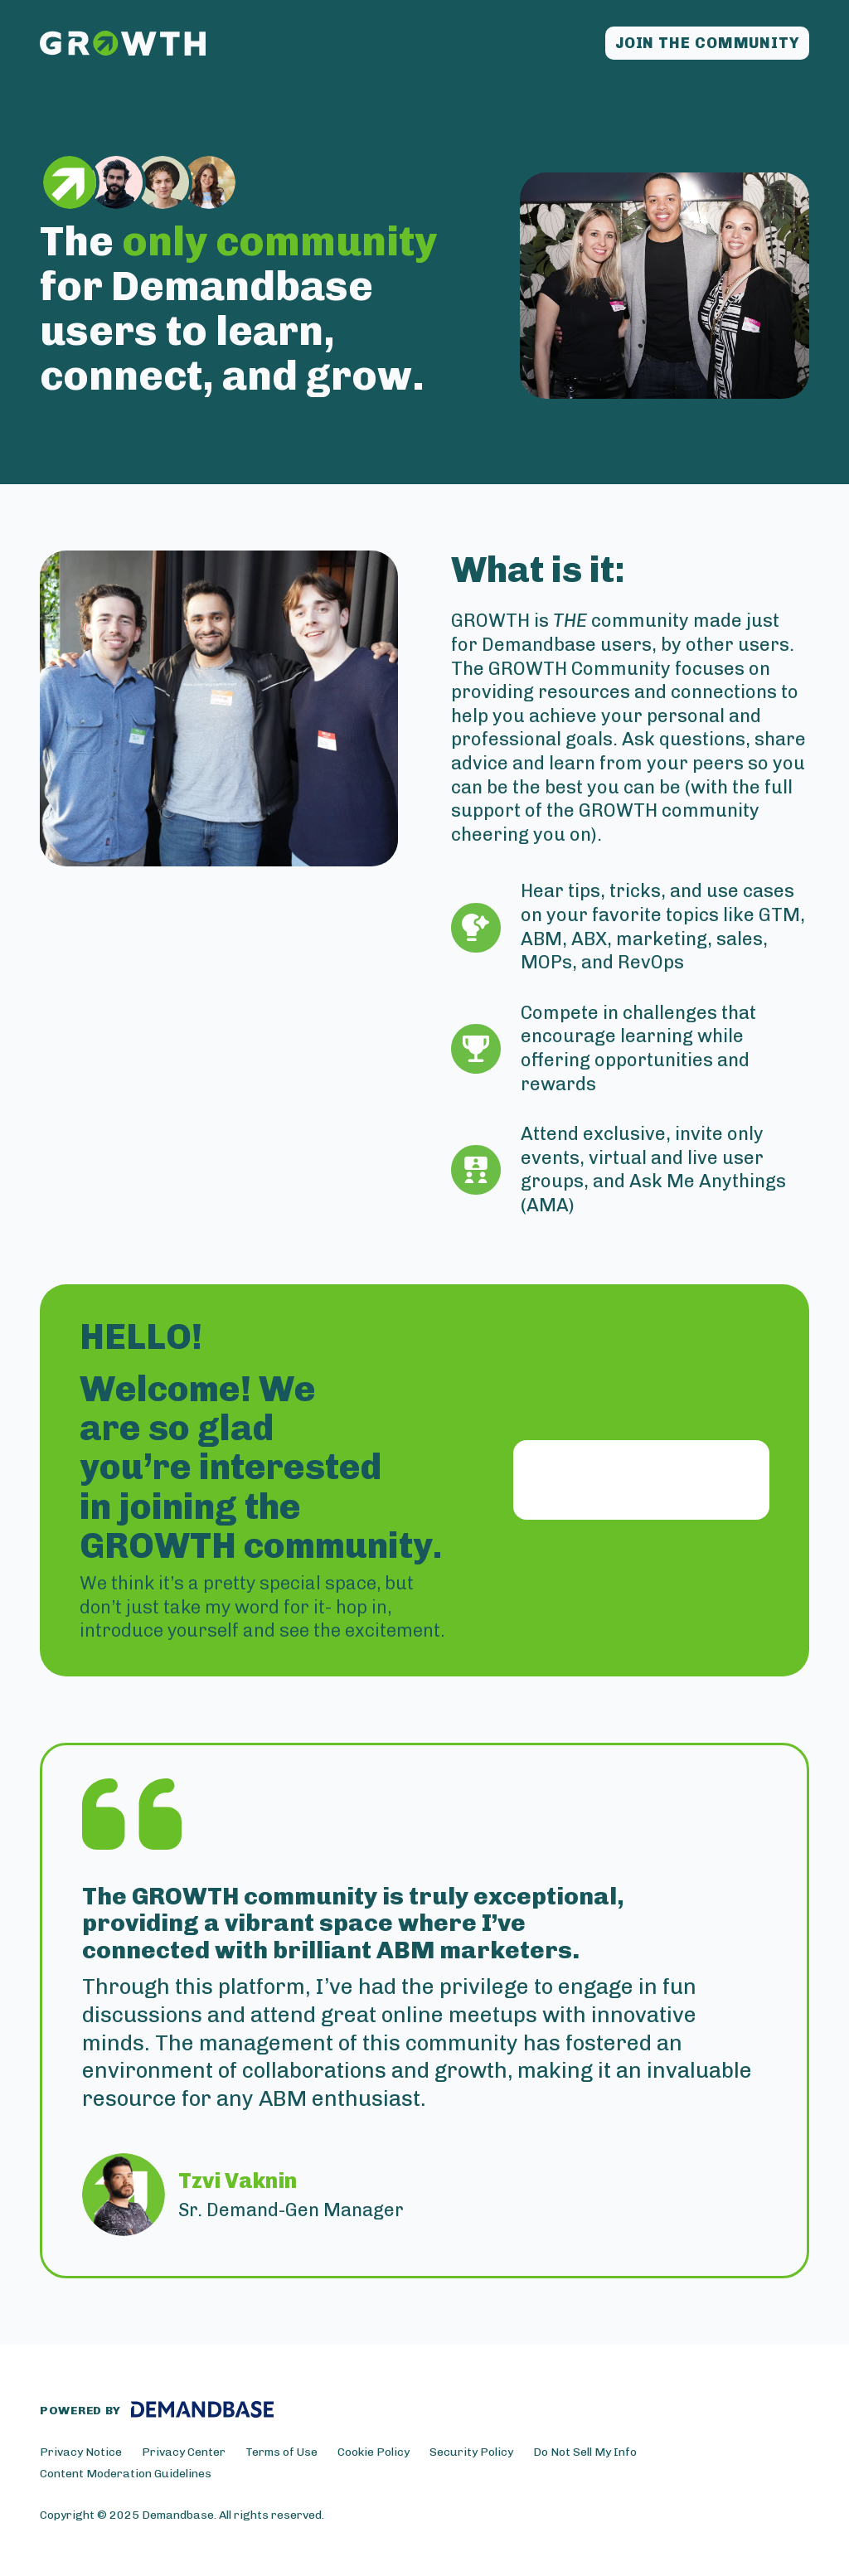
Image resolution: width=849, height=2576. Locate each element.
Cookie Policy (373, 2452)
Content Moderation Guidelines (125, 2474)
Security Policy (471, 2452)
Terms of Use (281, 2452)
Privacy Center (184, 2452)
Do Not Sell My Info (585, 2452)
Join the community (707, 43)
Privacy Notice (81, 2452)
